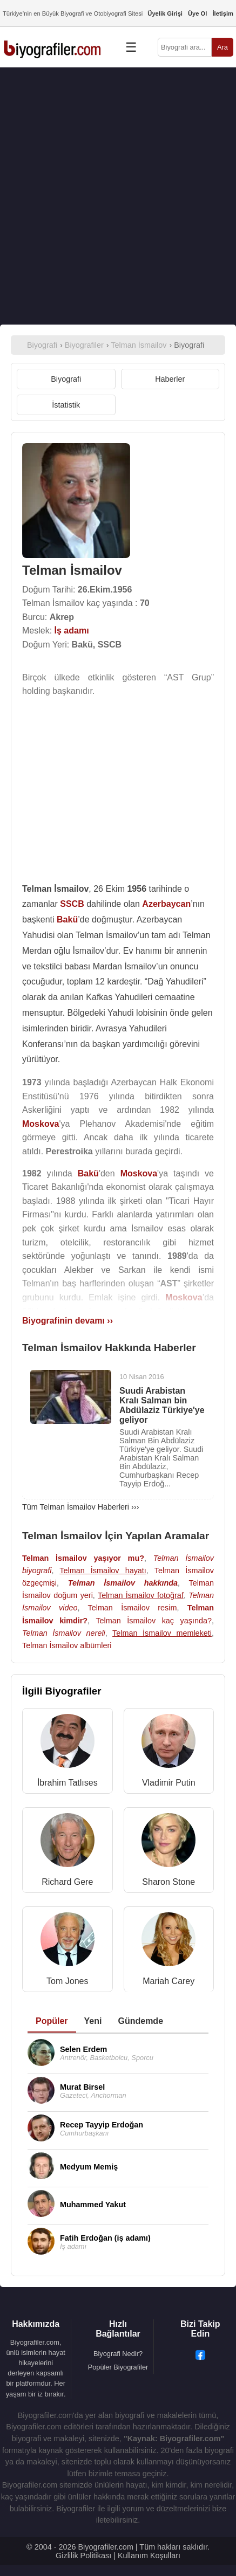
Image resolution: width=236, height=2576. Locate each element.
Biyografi (66, 379)
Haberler (170, 379)
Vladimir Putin (168, 1782)
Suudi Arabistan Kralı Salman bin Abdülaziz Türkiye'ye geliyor (162, 1405)
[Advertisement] (118, 196)
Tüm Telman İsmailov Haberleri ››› (80, 1507)
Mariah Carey (168, 1981)
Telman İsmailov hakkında (123, 1583)
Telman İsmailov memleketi (162, 1633)
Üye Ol (197, 13)
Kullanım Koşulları (149, 2555)
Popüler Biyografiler (118, 2367)
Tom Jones (67, 1981)
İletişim (222, 13)
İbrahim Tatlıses (67, 1782)
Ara (222, 47)
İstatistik (66, 405)
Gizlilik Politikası (83, 2555)
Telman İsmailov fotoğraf (141, 1595)
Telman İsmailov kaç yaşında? (154, 1620)
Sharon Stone (168, 1881)
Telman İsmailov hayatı (102, 1570)
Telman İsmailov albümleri (67, 1645)
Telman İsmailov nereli (63, 1633)
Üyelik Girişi (165, 13)
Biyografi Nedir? (118, 2354)
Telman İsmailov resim (132, 1607)
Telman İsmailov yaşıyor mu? (83, 1558)
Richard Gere (67, 1881)
